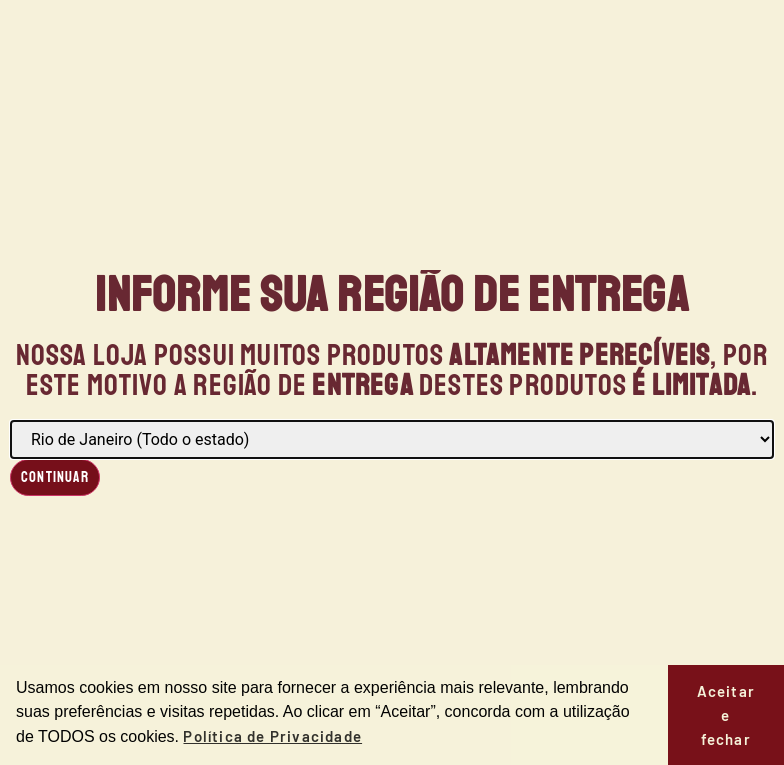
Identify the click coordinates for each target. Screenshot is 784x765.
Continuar (55, 477)
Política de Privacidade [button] (272, 736)
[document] (392, 382)
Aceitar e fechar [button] (726, 715)
